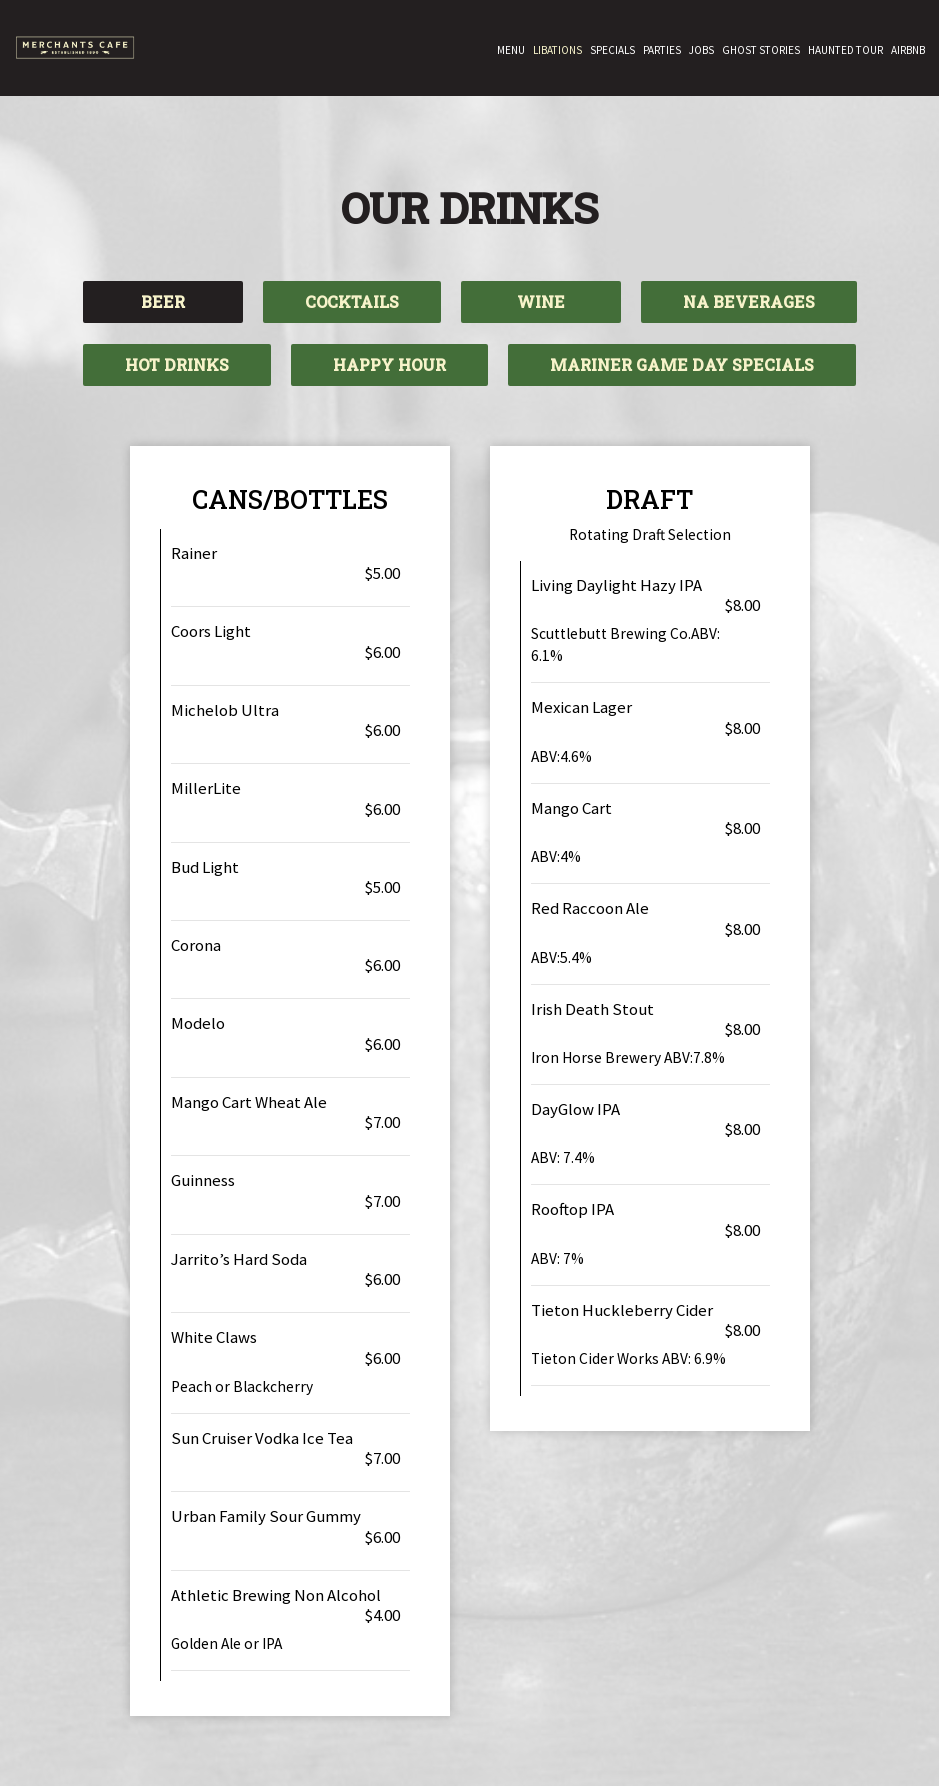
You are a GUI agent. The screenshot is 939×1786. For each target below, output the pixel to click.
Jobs (701, 50)
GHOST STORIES (761, 50)
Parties (662, 50)
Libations (557, 50)
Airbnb (908, 50)
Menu (511, 50)
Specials (612, 50)
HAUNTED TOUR (845, 50)
